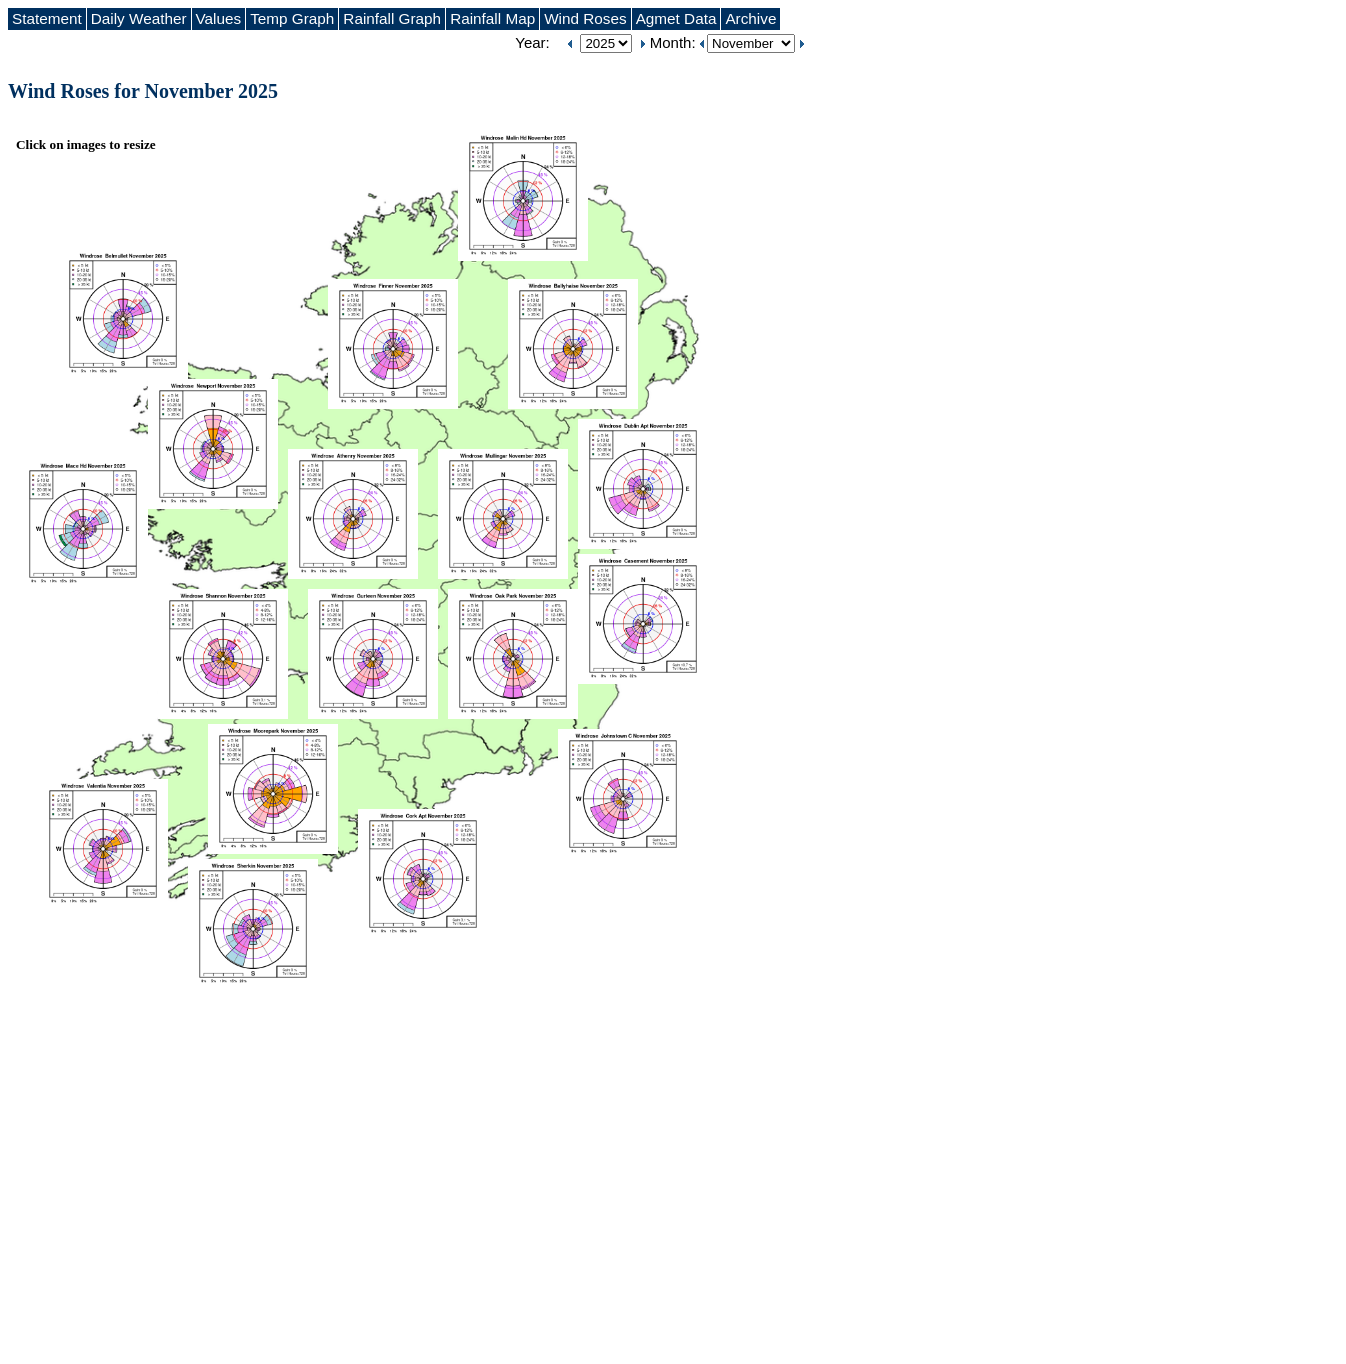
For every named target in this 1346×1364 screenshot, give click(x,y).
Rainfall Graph (392, 18)
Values (219, 18)
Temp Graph (292, 18)
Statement (47, 18)
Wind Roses (585, 18)
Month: (675, 42)
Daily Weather (139, 18)
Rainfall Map (492, 18)
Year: (532, 42)
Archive (750, 18)
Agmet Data (676, 18)
